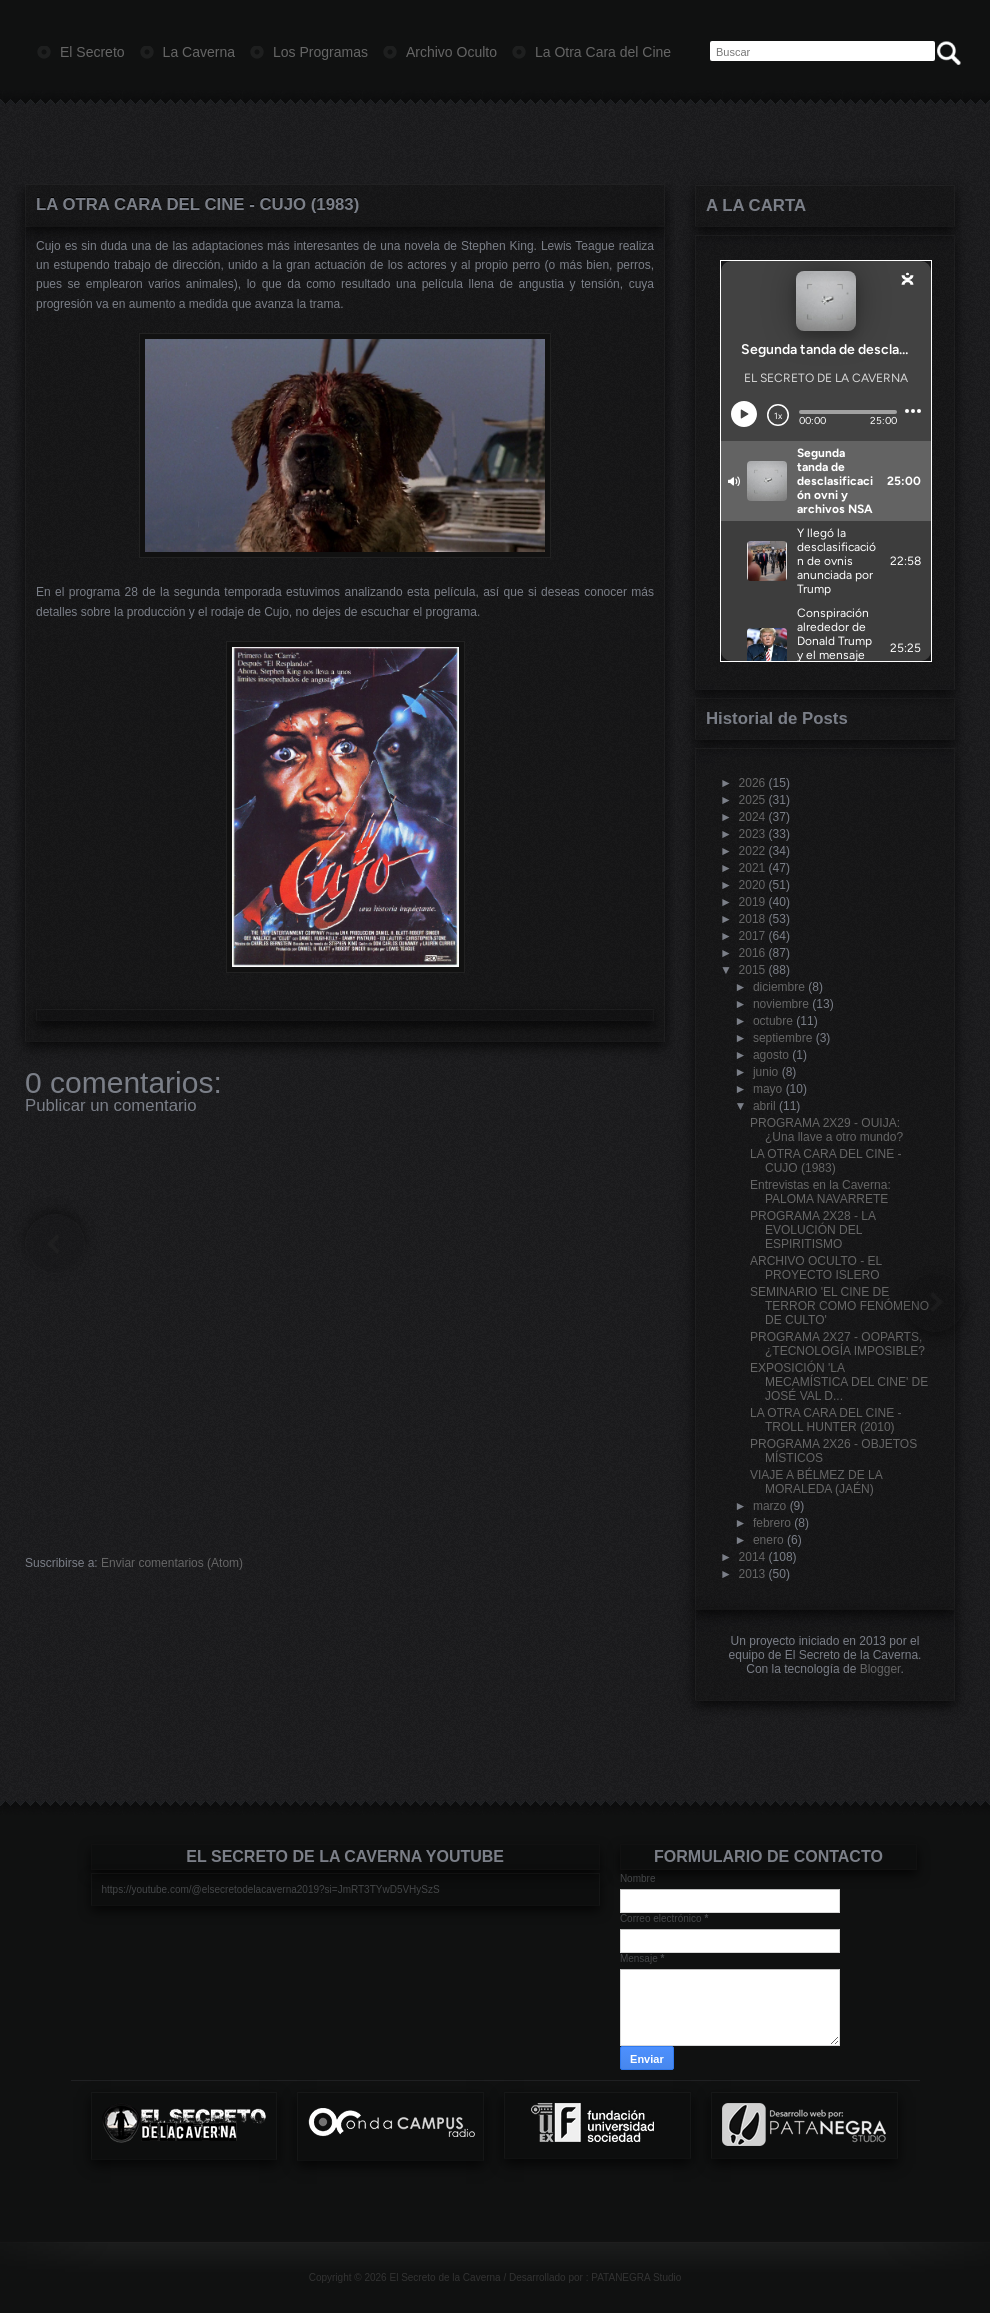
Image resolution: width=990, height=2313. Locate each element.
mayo (767, 1089)
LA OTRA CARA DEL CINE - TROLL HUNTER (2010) (826, 1420)
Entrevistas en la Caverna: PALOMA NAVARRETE (820, 1192)
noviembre (781, 1004)
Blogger (880, 1669)
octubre (773, 1021)
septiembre (782, 1038)
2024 (752, 817)
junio (765, 1072)
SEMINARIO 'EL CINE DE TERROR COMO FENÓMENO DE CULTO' (839, 1306)
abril (764, 1106)
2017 (752, 936)
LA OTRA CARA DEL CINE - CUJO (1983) (197, 204)
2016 (752, 953)
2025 (752, 800)
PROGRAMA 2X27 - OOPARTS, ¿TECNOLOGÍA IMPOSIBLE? (837, 1344)
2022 (752, 851)
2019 (752, 902)
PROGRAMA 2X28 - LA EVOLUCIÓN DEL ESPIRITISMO (812, 1230)
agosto (771, 1055)
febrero (772, 1523)
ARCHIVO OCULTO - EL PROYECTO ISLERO (816, 1268)
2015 (752, 970)
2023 (752, 834)
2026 (752, 783)
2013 (752, 1574)
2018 (752, 919)
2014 (752, 1557)
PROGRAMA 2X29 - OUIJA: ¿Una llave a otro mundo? (826, 1130)
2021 (752, 868)
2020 (752, 885)
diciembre (779, 987)
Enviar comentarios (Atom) (172, 1563)
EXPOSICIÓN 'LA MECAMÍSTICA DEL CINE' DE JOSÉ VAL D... (839, 1382)
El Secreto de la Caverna (444, 2277)
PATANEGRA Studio (636, 2277)
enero (768, 1540)
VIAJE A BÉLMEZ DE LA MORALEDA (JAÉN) (816, 1482)
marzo (769, 1506)
